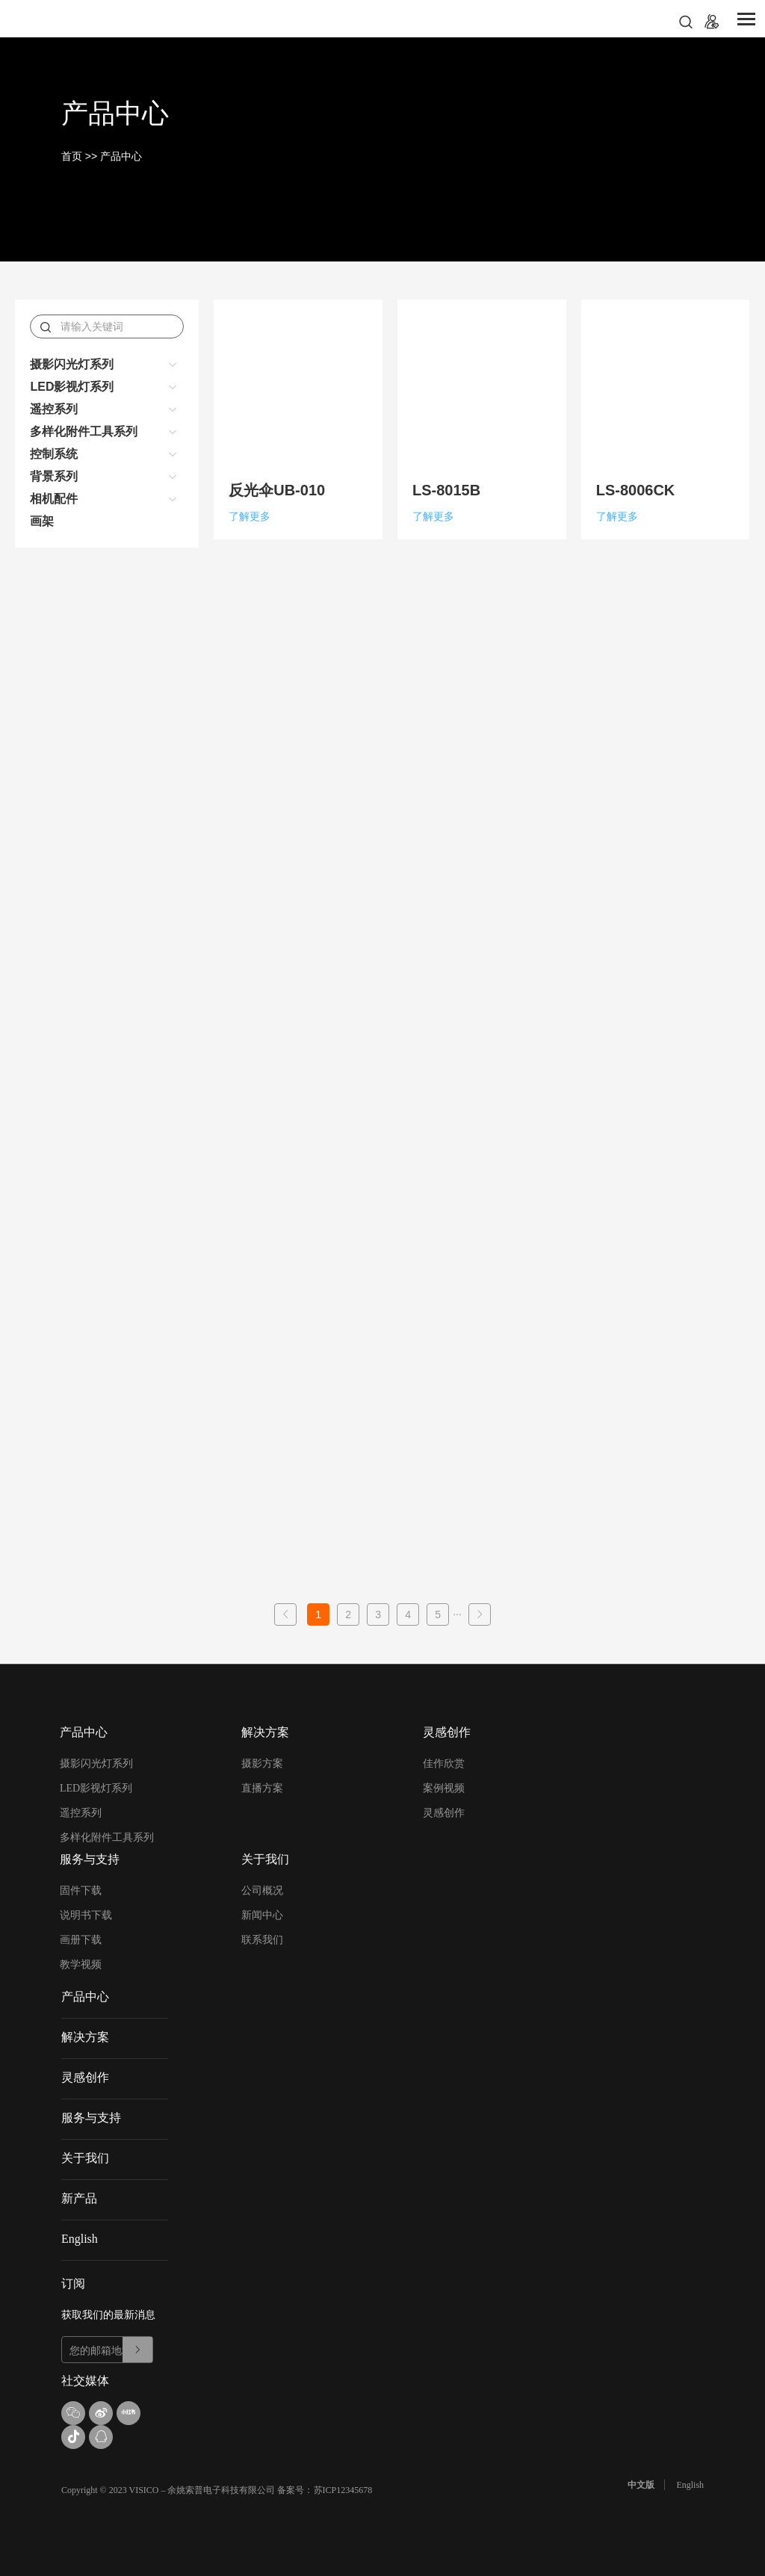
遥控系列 (54, 409)
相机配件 (54, 498)
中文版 (641, 2485)
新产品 (79, 2198)
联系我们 (262, 1939)
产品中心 (121, 156)
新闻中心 (262, 1915)
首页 (71, 156)
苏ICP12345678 (343, 2490)
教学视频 (81, 1964)
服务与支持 (91, 2117)
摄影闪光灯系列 (72, 364)
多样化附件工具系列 (83, 431)
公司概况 (262, 1890)
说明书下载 (86, 1915)
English (79, 2238)
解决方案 (85, 2037)
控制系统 (54, 454)
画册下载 (81, 1939)
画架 (42, 521)
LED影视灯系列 (72, 386)
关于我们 (85, 2158)
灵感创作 (444, 1812)
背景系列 (54, 476)
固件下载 (81, 1890)
